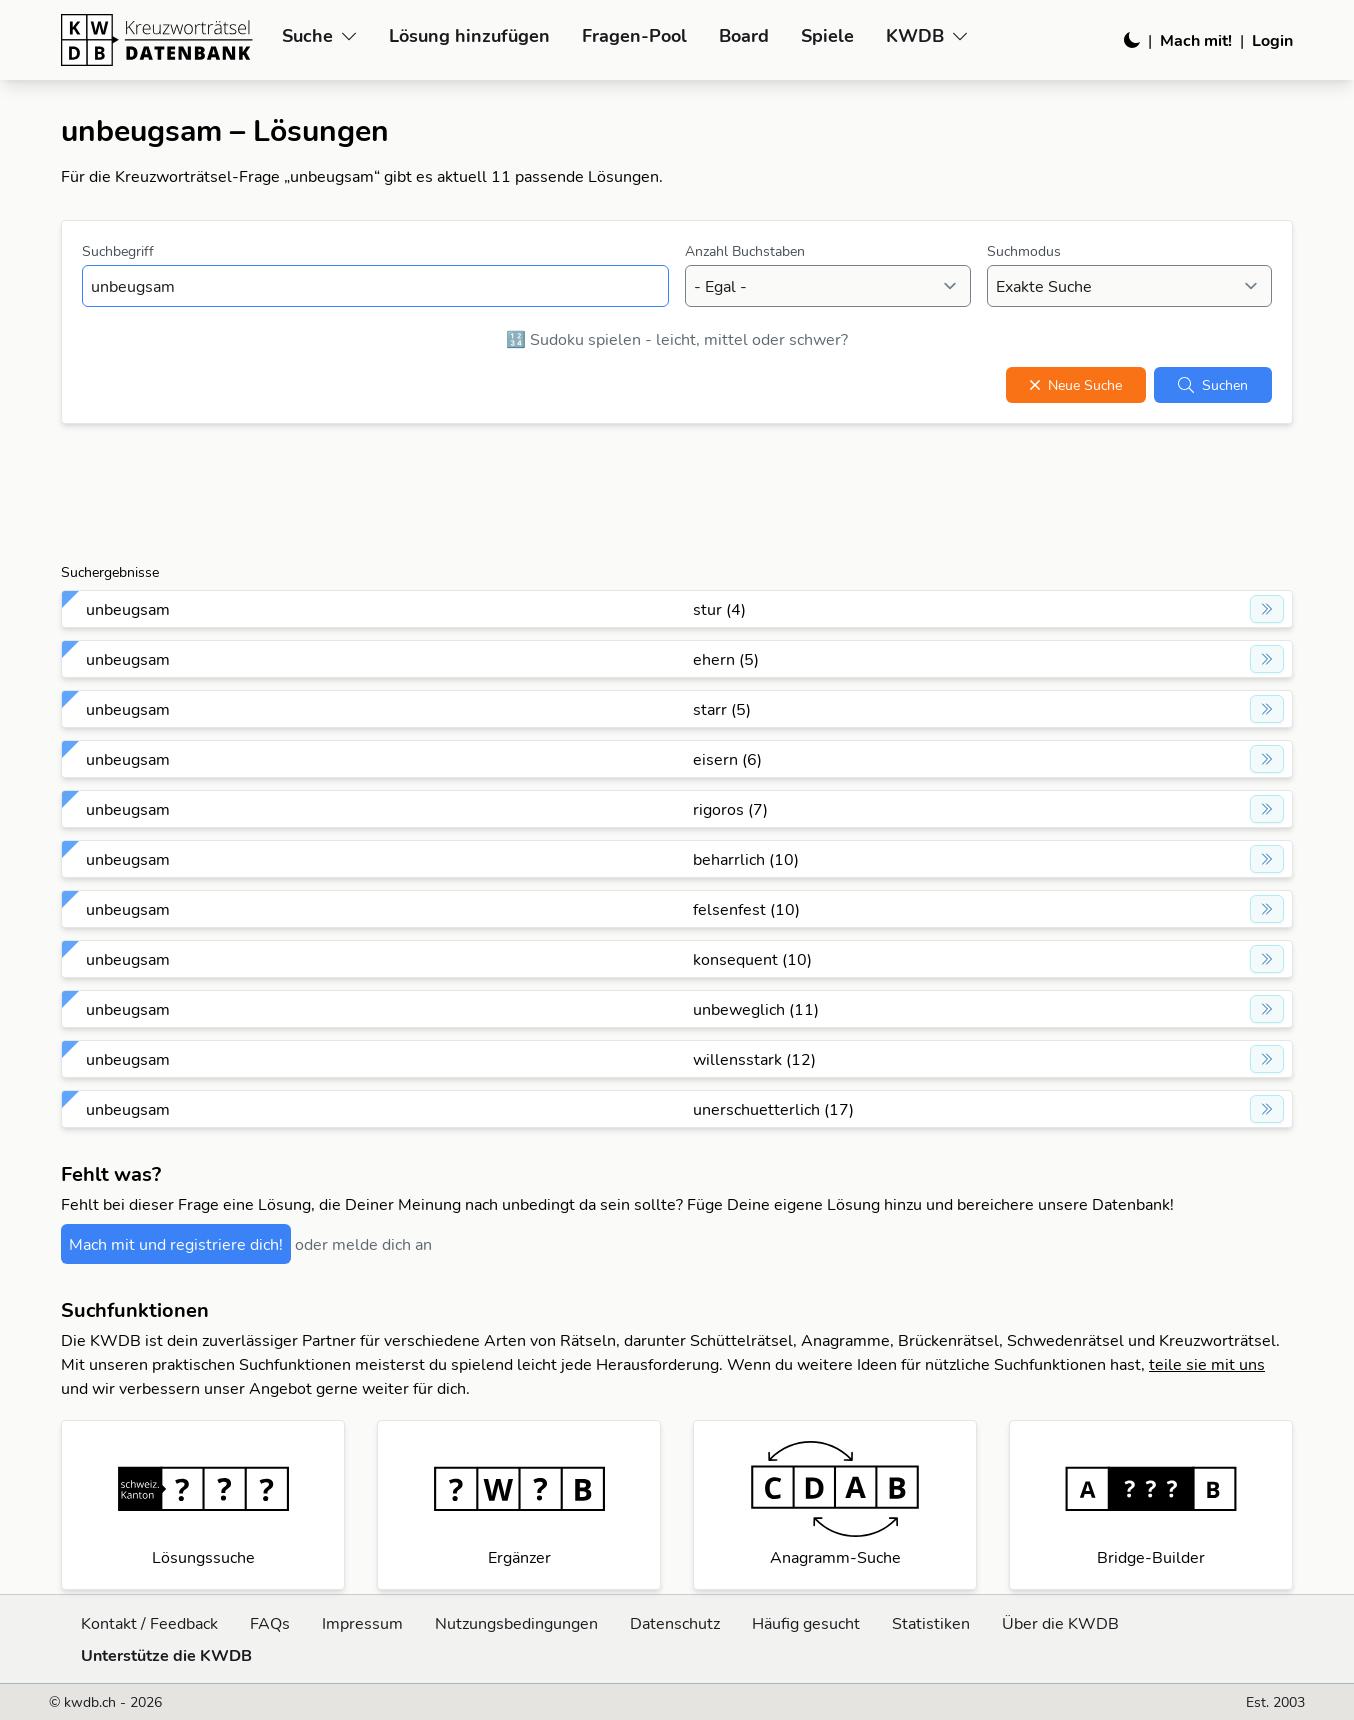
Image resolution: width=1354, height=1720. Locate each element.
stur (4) (719, 609)
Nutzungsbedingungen (516, 1623)
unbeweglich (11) (756, 1009)
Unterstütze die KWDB (166, 1655)
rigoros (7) (730, 809)
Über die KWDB (1060, 1623)
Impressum (362, 1623)
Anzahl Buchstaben (745, 251)
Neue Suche (1076, 385)
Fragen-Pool (634, 35)
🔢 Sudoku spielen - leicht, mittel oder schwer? (677, 339)
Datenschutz (675, 1623)
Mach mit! (1196, 40)
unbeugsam (128, 609)
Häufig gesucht (806, 1623)
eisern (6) (727, 759)
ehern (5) (726, 659)
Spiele (827, 35)
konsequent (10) (752, 959)
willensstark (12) (754, 1059)
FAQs (270, 1623)
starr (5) (722, 709)
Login (1272, 40)
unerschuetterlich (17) (773, 1109)
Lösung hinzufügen (469, 35)
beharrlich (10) (746, 859)
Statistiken (931, 1623)
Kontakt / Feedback (149, 1623)
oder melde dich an (363, 1244)
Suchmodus (1024, 251)
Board (744, 35)
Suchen (1213, 385)
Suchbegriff (118, 251)
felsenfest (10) (746, 909)
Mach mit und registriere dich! (176, 1244)
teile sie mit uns (1207, 1364)
